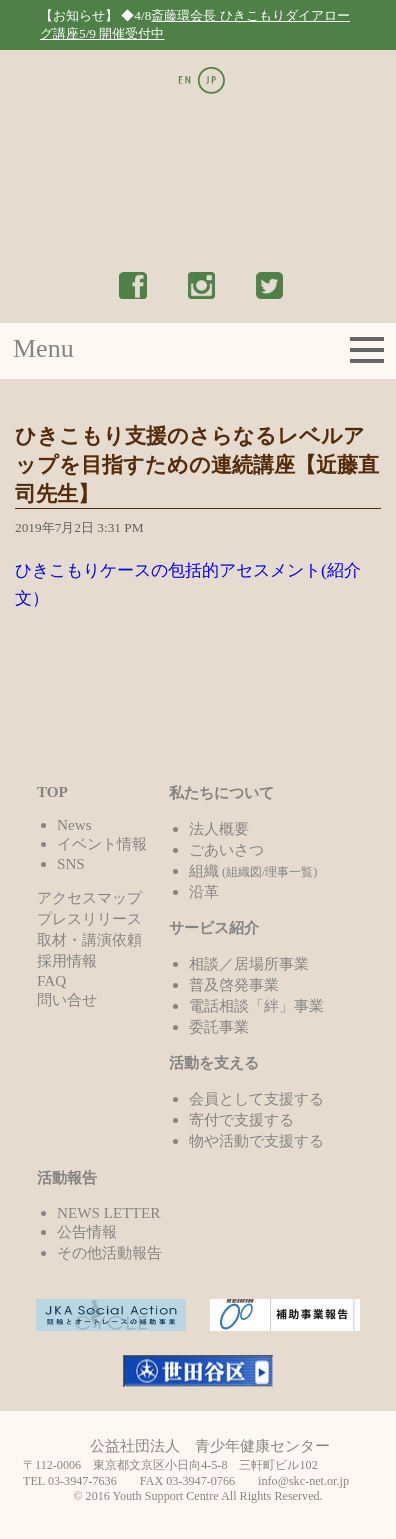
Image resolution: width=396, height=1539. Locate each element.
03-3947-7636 (82, 1481)
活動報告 (67, 1177)
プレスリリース (89, 918)
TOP (52, 791)
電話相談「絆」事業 (256, 1005)
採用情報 (67, 960)
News (74, 824)
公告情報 (87, 1231)
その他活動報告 (109, 1252)
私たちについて (221, 792)
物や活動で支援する (256, 1140)
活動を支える (214, 1062)
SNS (71, 863)
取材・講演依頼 (89, 939)
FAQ (51, 980)
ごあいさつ (226, 849)
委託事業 (219, 1026)
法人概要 (219, 828)
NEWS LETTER (108, 1212)
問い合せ (67, 999)
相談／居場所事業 (249, 963)
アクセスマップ (89, 897)
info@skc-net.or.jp (303, 1481)
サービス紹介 (214, 927)
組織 (253, 870)
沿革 (204, 891)
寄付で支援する (241, 1119)
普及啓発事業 (234, 984)
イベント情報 (102, 843)
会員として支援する (256, 1098)
